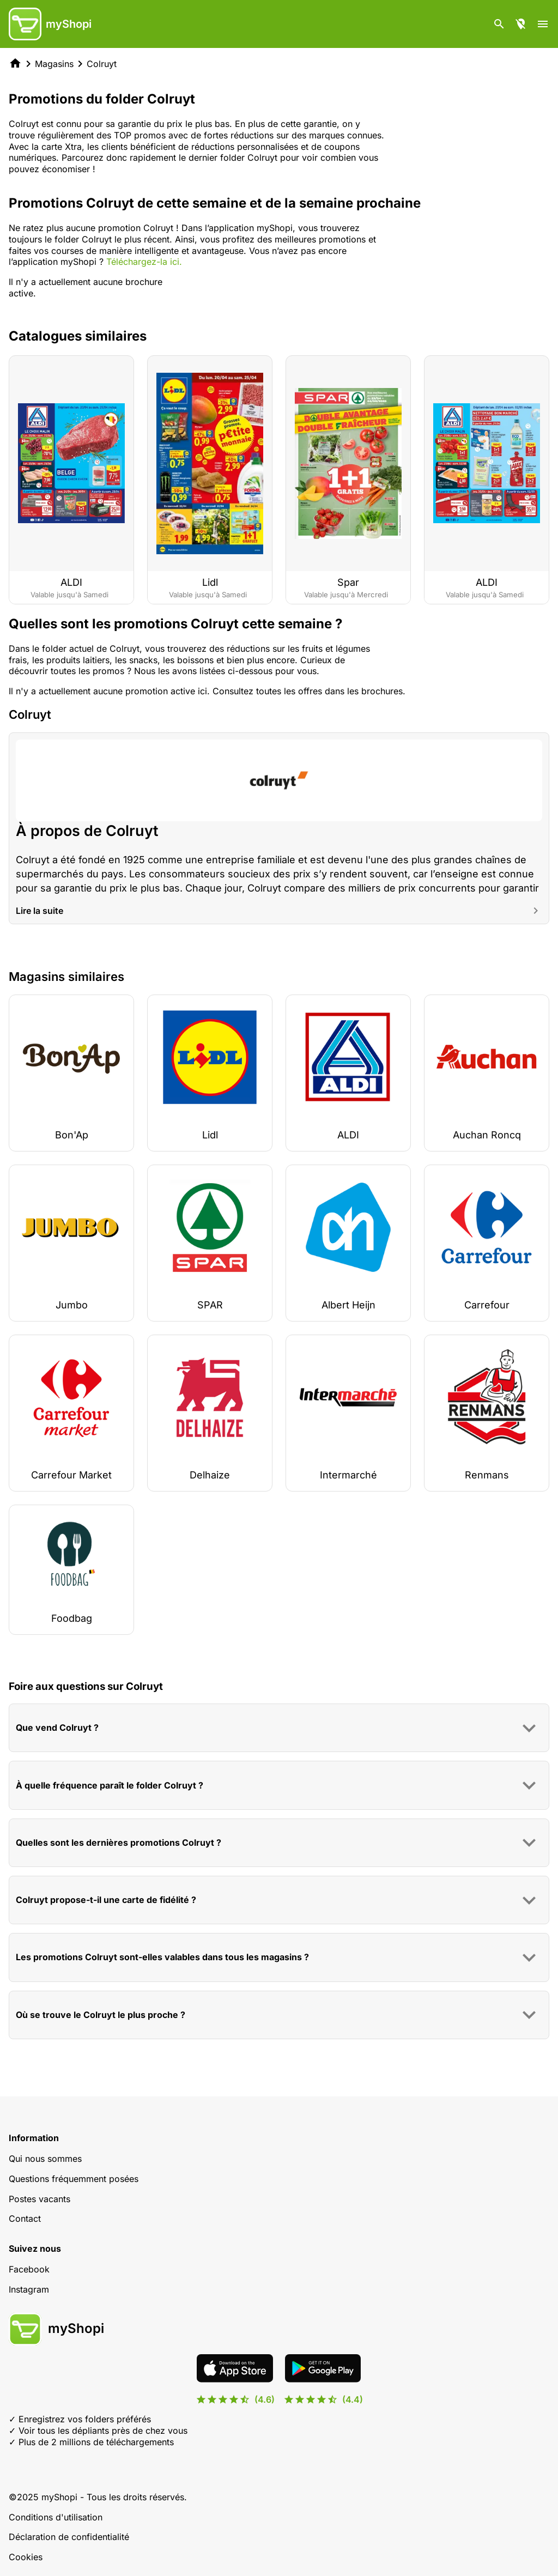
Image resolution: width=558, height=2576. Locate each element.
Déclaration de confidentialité (69, 2536)
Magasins (54, 63)
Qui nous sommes (45, 2158)
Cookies (26, 2556)
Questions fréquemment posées (73, 2178)
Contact (25, 2218)
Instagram (29, 2289)
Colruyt (102, 63)
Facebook (29, 2269)
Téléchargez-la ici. (144, 261)
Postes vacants (39, 2198)
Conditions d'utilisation (55, 2517)
